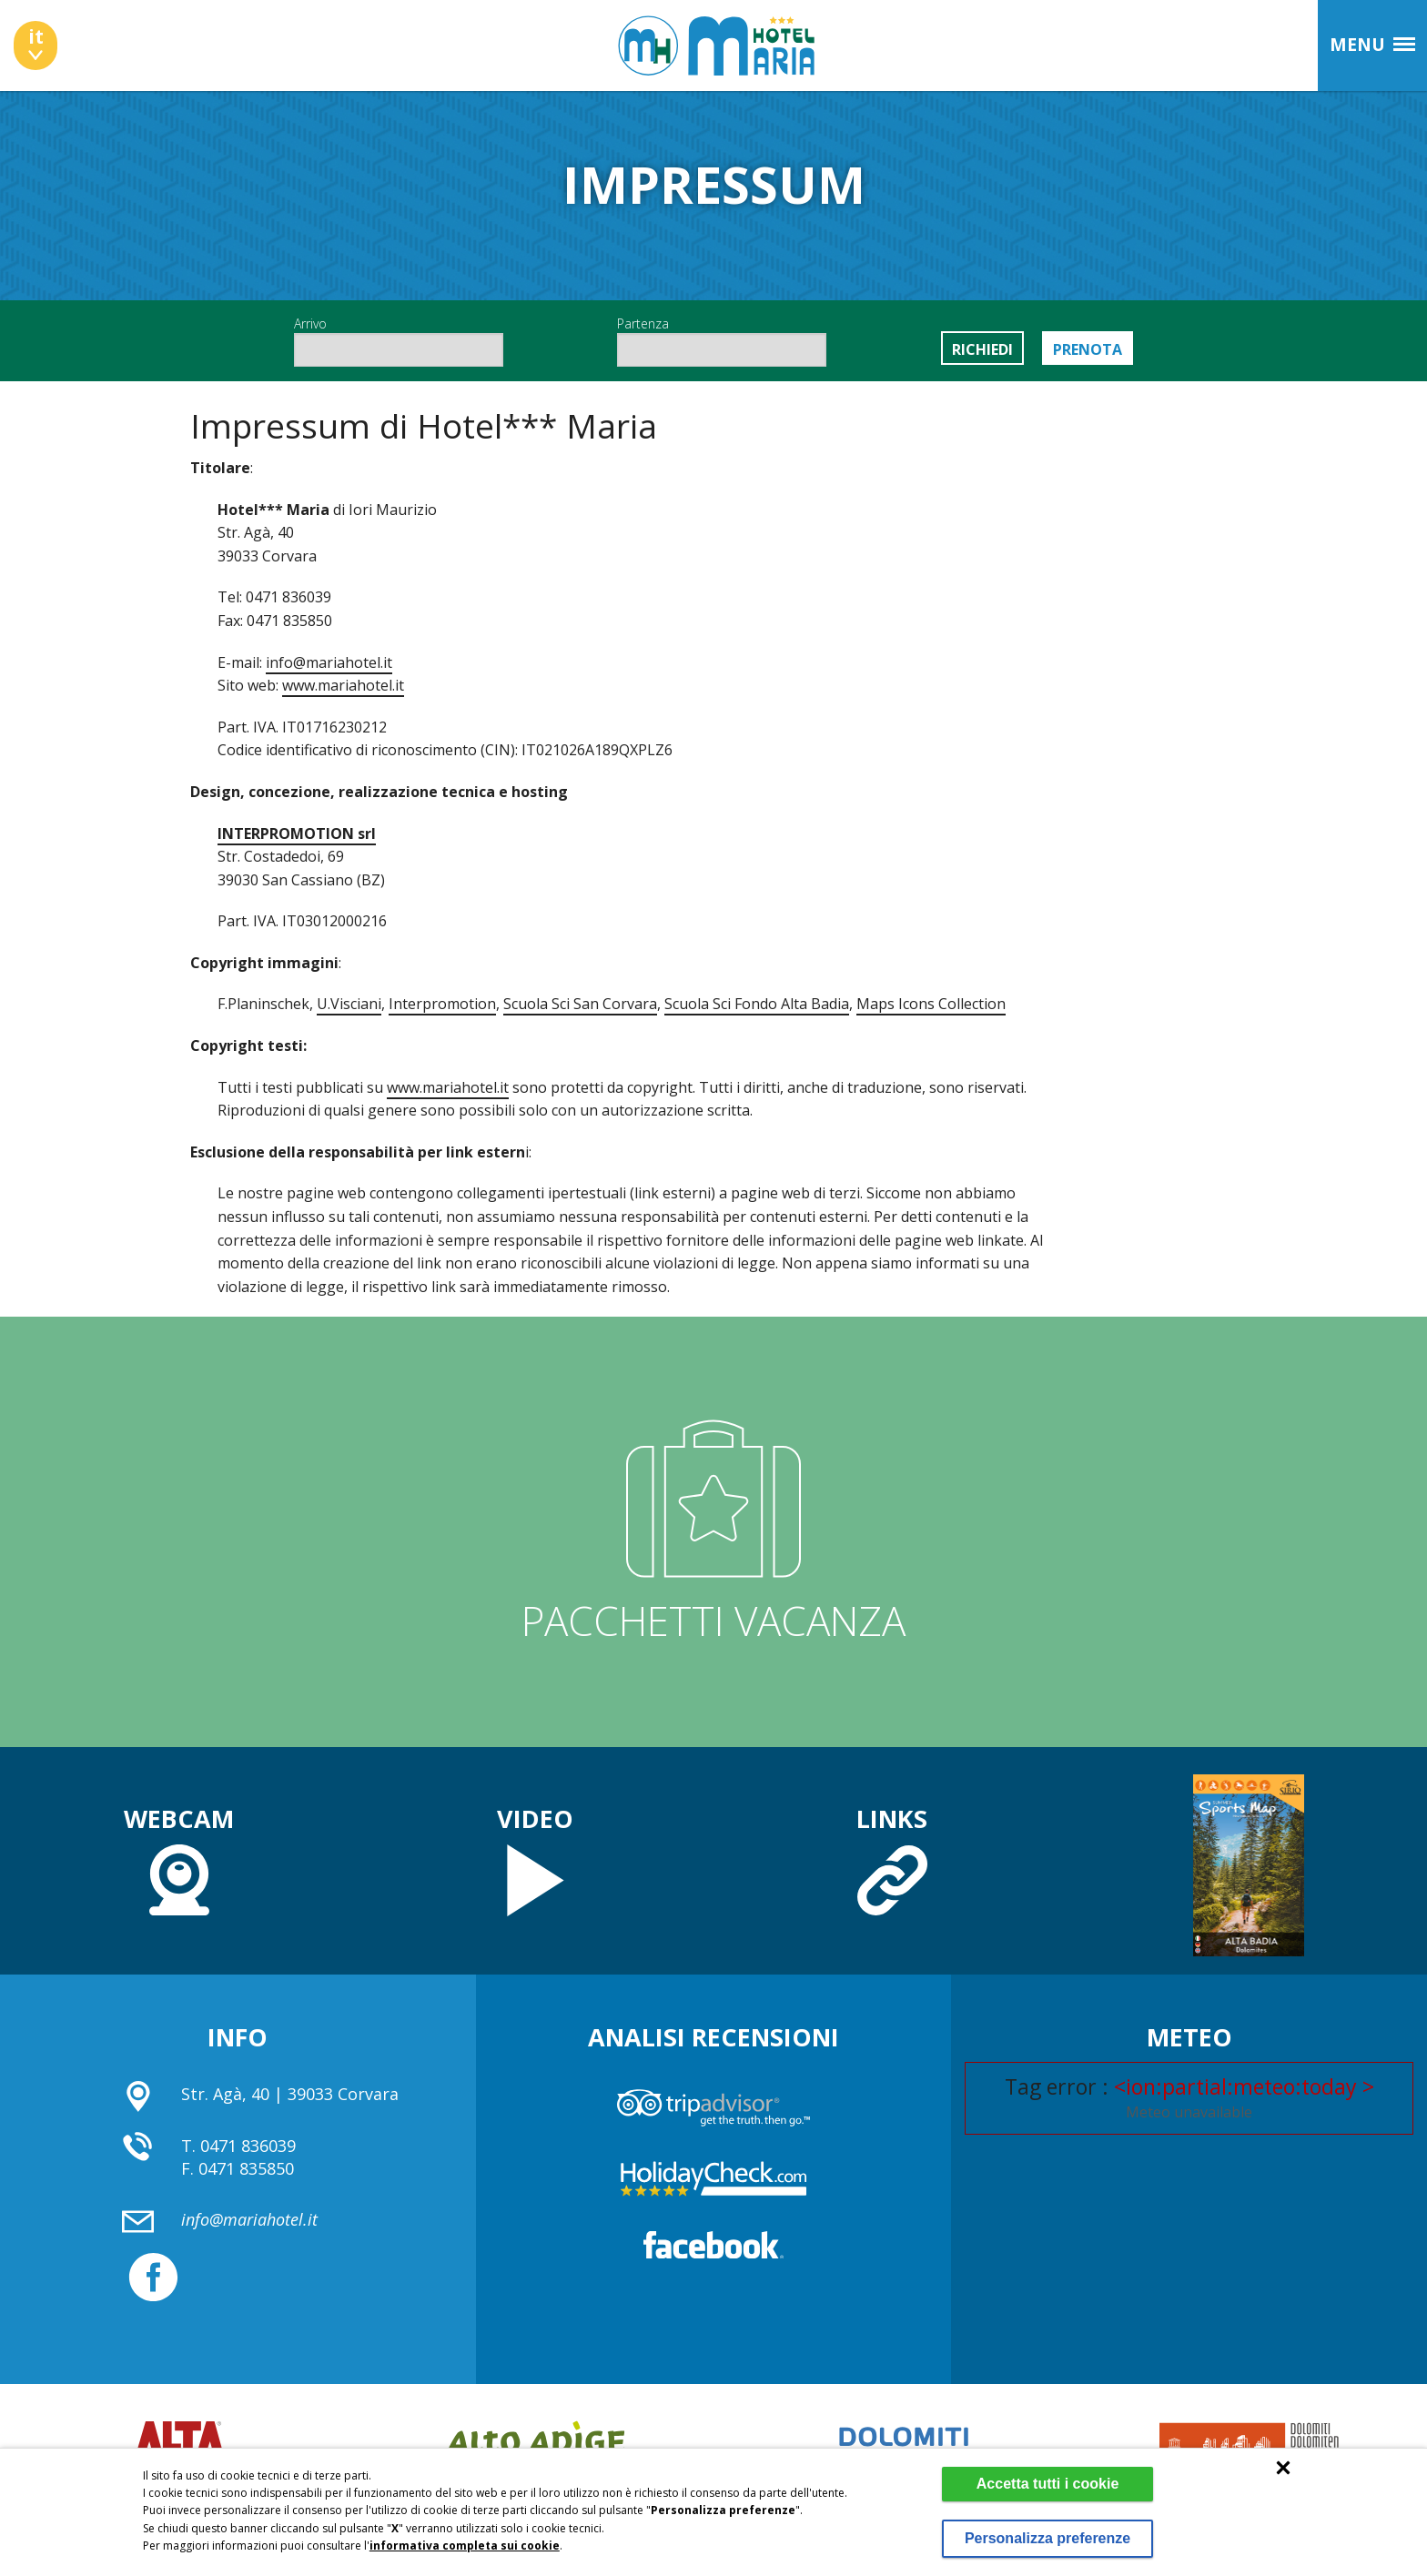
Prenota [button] (1087, 349)
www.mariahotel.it (343, 685)
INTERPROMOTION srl (297, 833)
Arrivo (398, 341)
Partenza (721, 341)
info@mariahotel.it (329, 662)
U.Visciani (349, 1004)
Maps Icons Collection (931, 1004)
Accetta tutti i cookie (1045, 2467)
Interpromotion (442, 1004)
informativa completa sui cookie (464, 2529)
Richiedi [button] (982, 349)
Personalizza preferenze (1044, 2530)
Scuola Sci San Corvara (580, 1004)
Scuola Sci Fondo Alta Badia (756, 1004)
